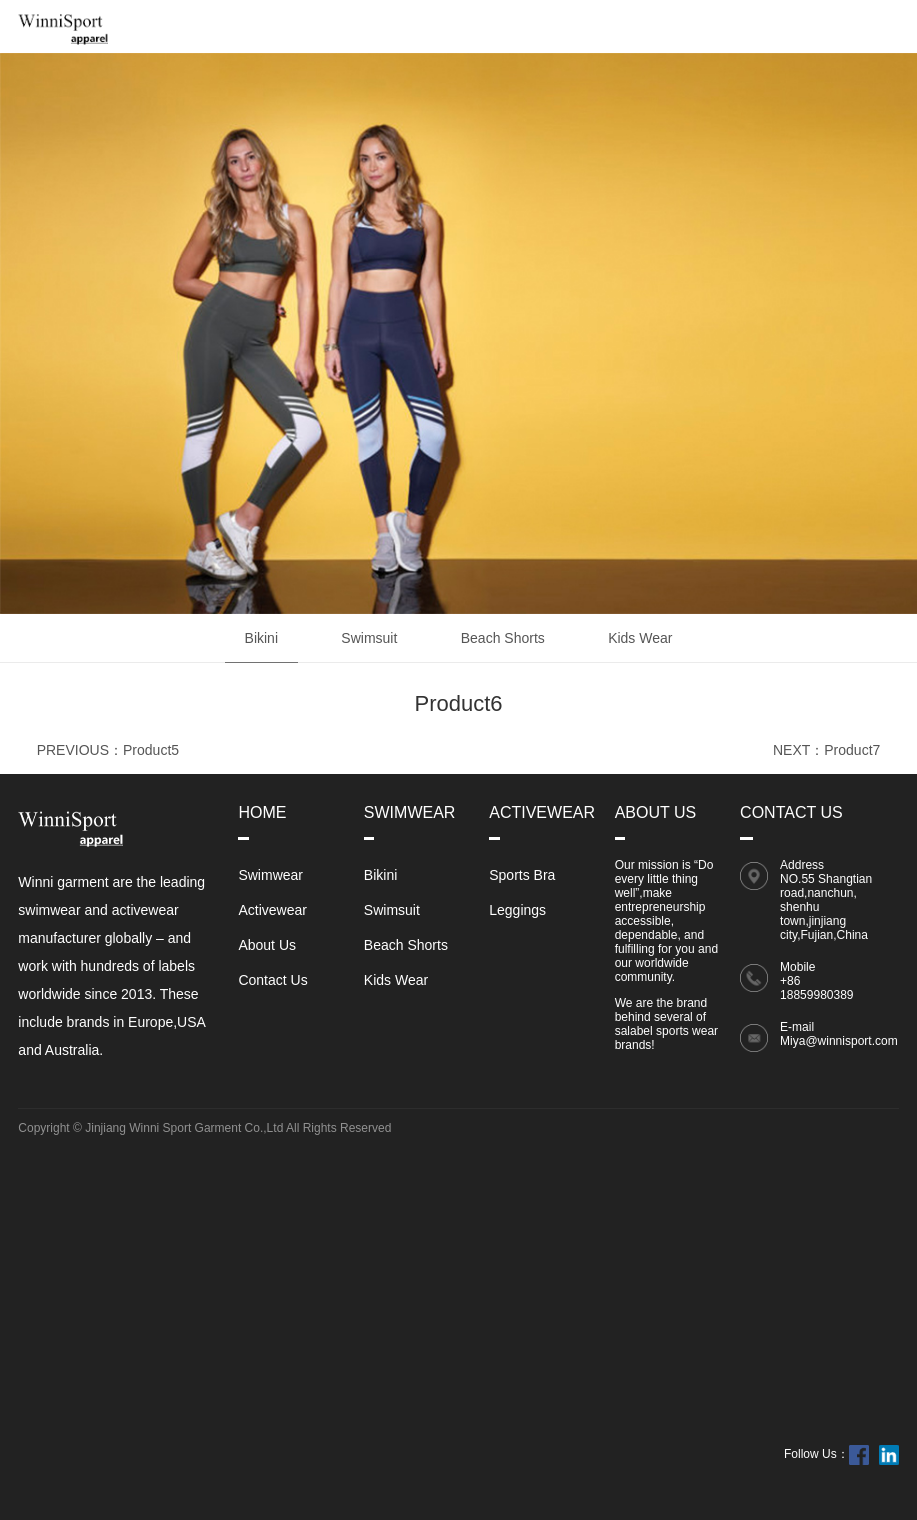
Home (262, 812)
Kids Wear (640, 638)
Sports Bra (522, 875)
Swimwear (270, 875)
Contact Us (272, 980)
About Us (267, 945)
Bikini (261, 638)
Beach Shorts (503, 638)
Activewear (272, 910)
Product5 (151, 750)
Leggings (517, 910)
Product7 (852, 750)
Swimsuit (369, 638)
